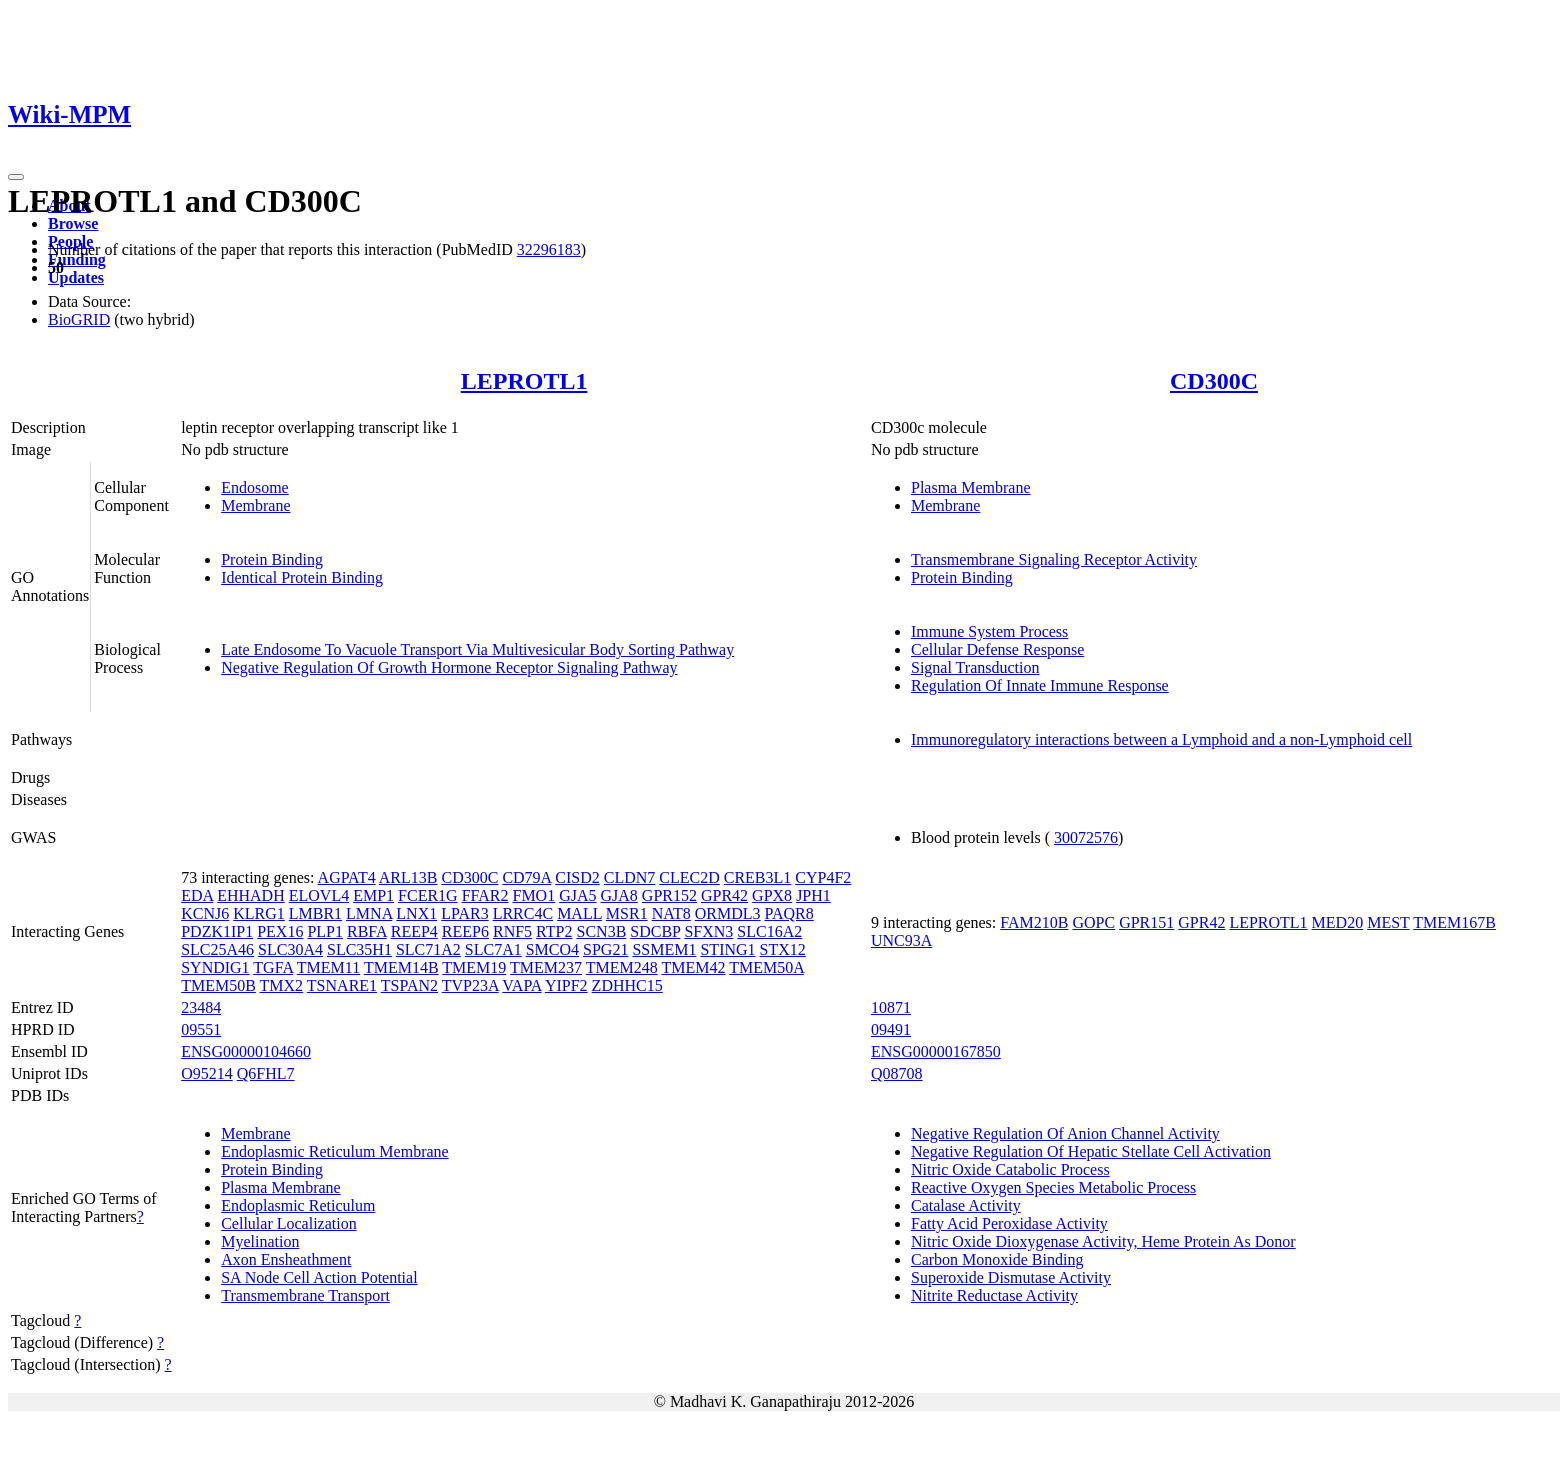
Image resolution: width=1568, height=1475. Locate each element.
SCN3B (602, 931)
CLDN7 (630, 877)
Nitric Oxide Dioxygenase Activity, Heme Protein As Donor (1103, 1241)
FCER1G (428, 895)
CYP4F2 (823, 877)
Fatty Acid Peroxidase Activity (1009, 1223)
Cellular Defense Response (997, 649)
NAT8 (671, 913)
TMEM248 (622, 967)
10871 (891, 1007)
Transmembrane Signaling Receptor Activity (1054, 559)
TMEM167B (1454, 922)
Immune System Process (989, 631)
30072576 (1086, 837)
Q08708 (897, 1073)
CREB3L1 (758, 877)
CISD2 (577, 877)
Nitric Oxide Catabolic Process (1010, 1169)
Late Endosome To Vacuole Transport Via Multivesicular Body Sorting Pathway (477, 649)
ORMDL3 (728, 913)
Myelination (260, 1241)
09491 (891, 1029)
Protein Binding (272, 559)
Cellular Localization (289, 1223)
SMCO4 (552, 949)
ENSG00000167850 (936, 1051)
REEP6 (465, 931)
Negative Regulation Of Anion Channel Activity (1065, 1133)
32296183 (549, 249)
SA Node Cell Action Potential (319, 1277)
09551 (201, 1029)
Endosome (255, 487)
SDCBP (655, 931)
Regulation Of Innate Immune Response (1040, 685)
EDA (197, 895)
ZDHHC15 (627, 985)
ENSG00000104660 (246, 1051)
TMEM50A (766, 967)
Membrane (255, 505)
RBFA (367, 931)
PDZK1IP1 (217, 931)
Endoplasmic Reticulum (298, 1205)
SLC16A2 (769, 931)
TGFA (273, 967)
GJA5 (577, 895)
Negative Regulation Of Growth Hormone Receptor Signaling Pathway (449, 667)
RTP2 (554, 931)
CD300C (1214, 381)
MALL (579, 913)
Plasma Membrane (971, 487)
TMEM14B (401, 967)
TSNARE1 (342, 985)
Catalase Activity (966, 1205)
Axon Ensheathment (286, 1259)
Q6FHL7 (266, 1073)
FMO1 (533, 895)
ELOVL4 (319, 895)
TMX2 (282, 985)
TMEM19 (474, 967)
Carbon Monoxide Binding (997, 1259)
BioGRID (79, 319)
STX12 (783, 949)
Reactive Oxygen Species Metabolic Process (1053, 1187)
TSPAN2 (409, 985)
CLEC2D (689, 877)
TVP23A (470, 985)
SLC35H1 (359, 949)
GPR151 (1146, 922)
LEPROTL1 (524, 381)
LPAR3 (464, 913)
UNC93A (901, 940)
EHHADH (251, 895)
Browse (73, 223)
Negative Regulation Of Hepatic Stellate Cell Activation (1091, 1151)
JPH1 (813, 895)
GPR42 (724, 895)
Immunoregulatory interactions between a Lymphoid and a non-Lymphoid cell (1161, 739)
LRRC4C (523, 913)
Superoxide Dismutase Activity (1011, 1277)
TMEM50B (218, 985)
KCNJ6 (205, 913)
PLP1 (325, 931)
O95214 (207, 1073)
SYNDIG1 (215, 967)
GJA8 (619, 895)
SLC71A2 (428, 949)
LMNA (369, 913)
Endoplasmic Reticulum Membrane (335, 1151)
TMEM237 (546, 967)
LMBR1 (315, 913)
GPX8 (772, 895)
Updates (76, 277)
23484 (201, 1007)
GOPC (1093, 922)
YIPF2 (566, 985)
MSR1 (627, 913)
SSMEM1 (664, 949)
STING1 (727, 949)
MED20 (1338, 922)
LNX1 (416, 913)
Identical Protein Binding (302, 577)
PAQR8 (789, 913)
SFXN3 (708, 931)
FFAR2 (485, 895)
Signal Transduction (975, 667)
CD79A (526, 877)
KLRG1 (259, 913)
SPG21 (605, 949)
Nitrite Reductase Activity (994, 1295)
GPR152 (669, 895)
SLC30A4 (290, 949)
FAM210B (1034, 922)
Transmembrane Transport (305, 1295)
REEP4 (414, 931)
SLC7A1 (493, 949)
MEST (1388, 922)
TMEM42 (693, 967)
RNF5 (512, 931)
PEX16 (280, 931)
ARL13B (408, 877)
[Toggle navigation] (16, 177)
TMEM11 (328, 967)
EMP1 (373, 895)
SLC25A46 (217, 949)
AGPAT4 (347, 877)
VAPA (521, 985)
